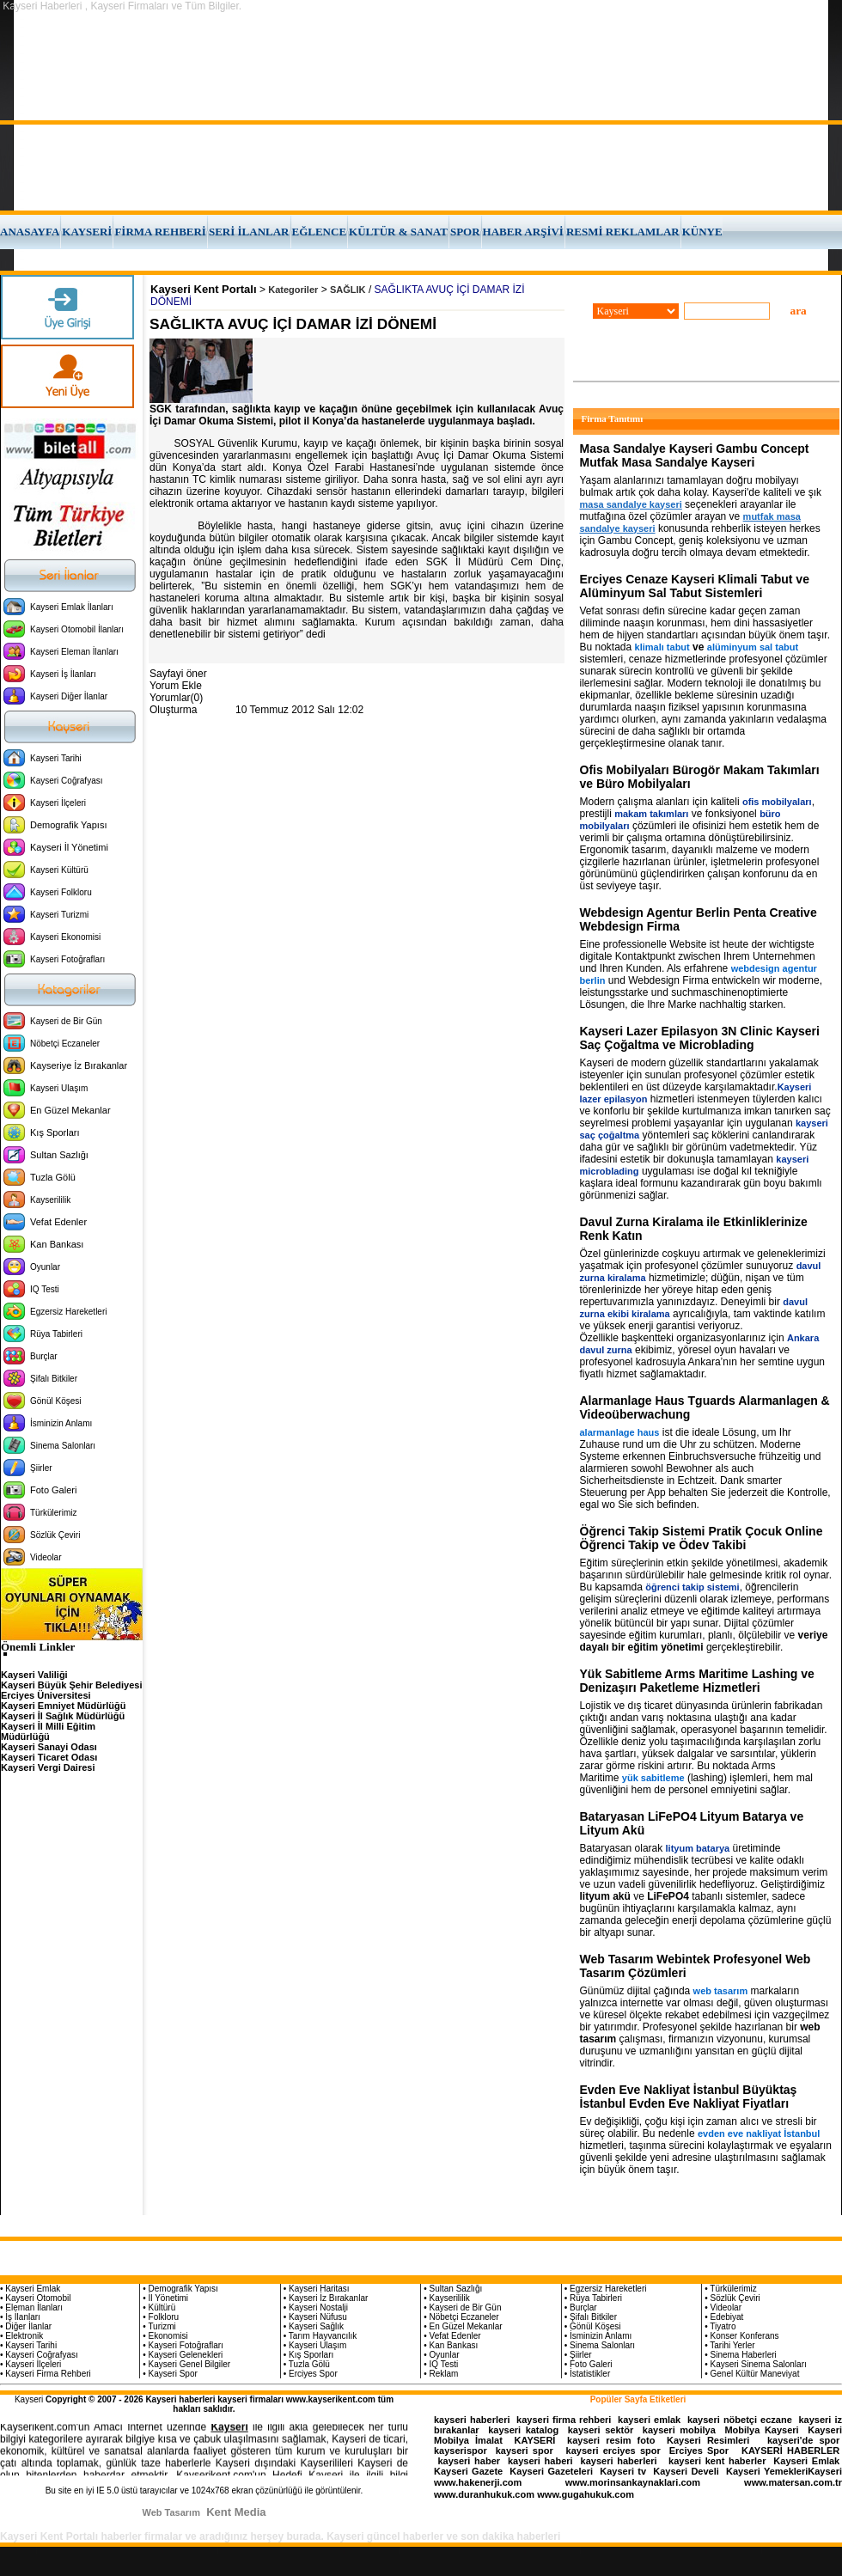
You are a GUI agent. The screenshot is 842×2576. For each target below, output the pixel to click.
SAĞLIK (348, 289)
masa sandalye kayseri (631, 504)
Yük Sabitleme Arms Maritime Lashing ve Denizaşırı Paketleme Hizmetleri (697, 1680)
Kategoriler (293, 289)
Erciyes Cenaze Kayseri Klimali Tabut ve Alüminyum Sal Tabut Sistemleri (694, 586)
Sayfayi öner (178, 674)
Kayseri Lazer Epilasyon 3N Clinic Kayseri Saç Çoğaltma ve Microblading (700, 1038)
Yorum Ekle (175, 686)
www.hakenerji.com (478, 2482)
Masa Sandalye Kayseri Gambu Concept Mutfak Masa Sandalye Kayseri (694, 455)
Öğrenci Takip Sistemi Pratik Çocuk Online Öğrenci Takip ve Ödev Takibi (701, 1538)
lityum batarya (698, 1848)
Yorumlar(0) (176, 698)
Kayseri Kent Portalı (203, 289)
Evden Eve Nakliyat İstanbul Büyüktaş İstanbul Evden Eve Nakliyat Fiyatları (688, 2096)
